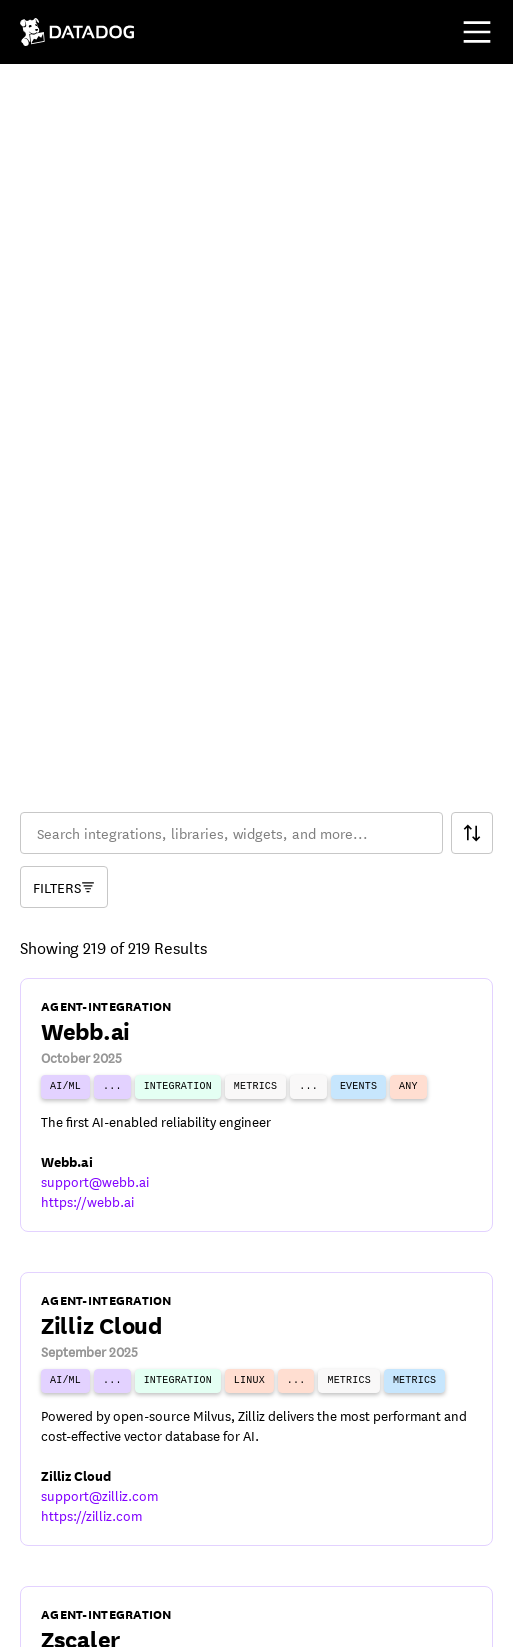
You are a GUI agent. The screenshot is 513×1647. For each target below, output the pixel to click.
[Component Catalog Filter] (64, 373)
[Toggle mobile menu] (477, 32)
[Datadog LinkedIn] (136, 1619)
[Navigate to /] (77, 32)
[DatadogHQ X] (88, 1619)
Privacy (111, 1561)
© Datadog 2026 (74, 1510)
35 (276, 1414)
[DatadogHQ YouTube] (40, 1619)
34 (236, 1414)
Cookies (191, 1561)
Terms (38, 1561)
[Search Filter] (472, 319)
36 (316, 1414)
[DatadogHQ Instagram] (184, 1619)
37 (356, 1414)
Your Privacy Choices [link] (319, 1561)
